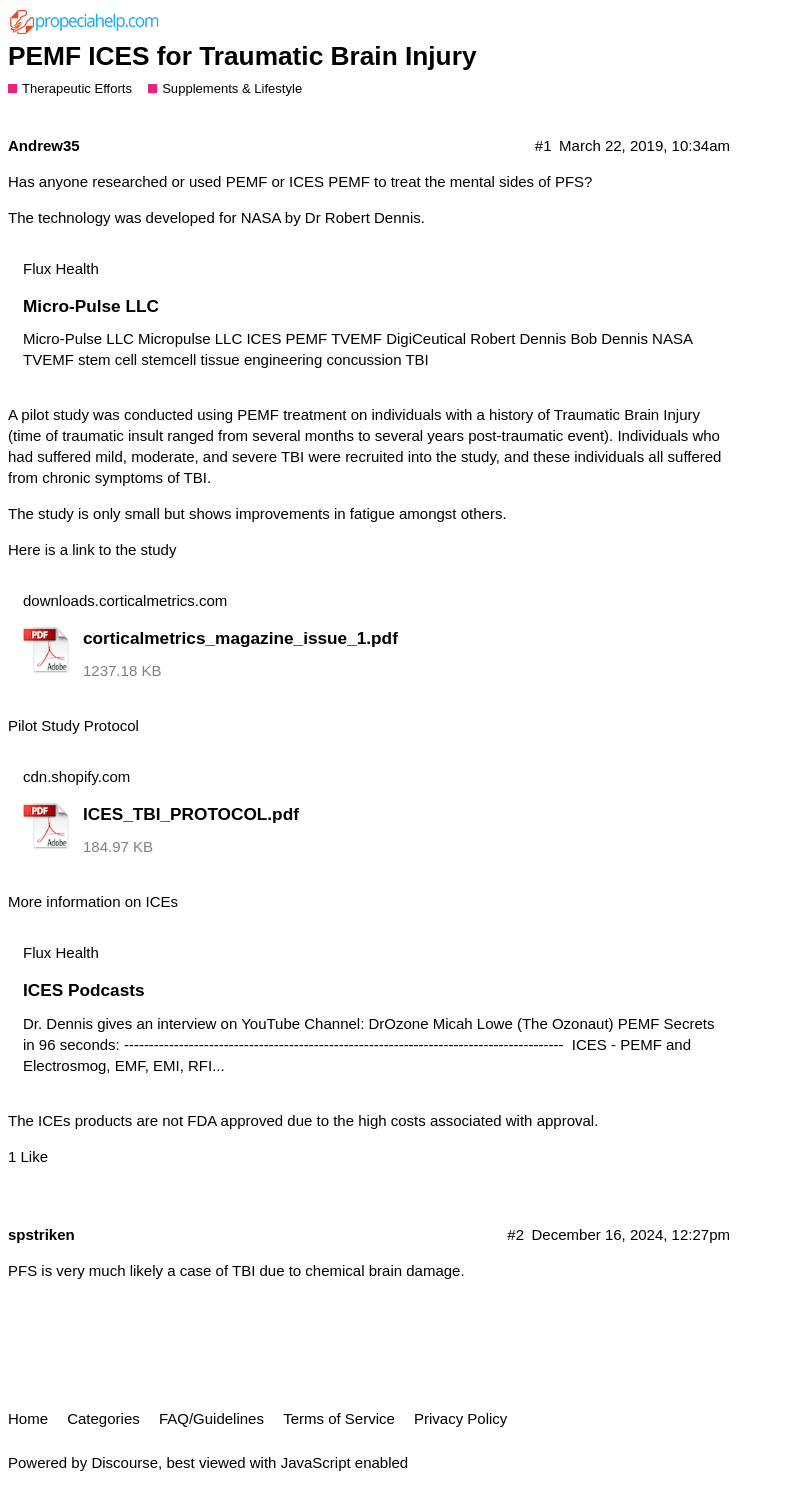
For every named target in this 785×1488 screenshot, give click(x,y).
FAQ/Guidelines (211, 1418)
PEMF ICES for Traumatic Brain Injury (242, 56)
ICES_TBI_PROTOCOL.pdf (191, 814)
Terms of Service (339, 1418)
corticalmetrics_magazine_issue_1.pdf (240, 638)
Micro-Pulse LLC (91, 306)
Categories (103, 1418)
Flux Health (61, 268)
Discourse (124, 1462)
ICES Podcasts (84, 990)
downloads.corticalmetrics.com (125, 600)
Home (28, 1418)
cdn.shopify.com (76, 776)
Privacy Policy (460, 1418)
